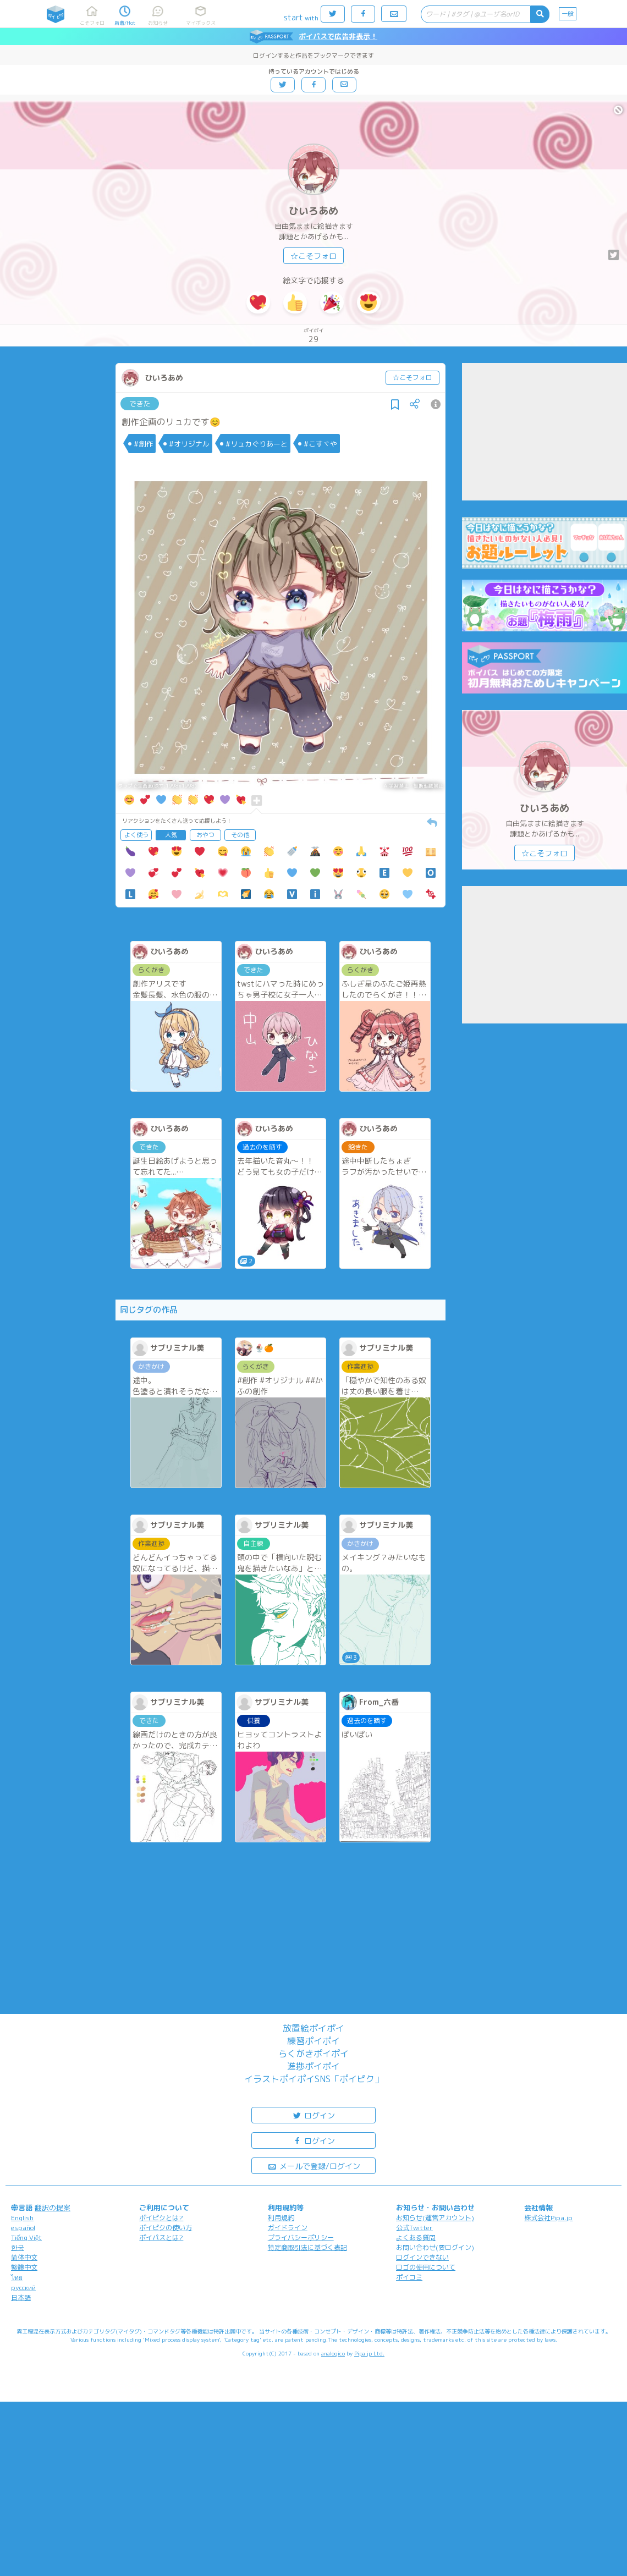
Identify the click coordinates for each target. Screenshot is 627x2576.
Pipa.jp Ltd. (369, 2353)
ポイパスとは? (161, 2237)
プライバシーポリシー (301, 2237)
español (23, 2227)
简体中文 (24, 2257)
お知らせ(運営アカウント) (435, 2217)
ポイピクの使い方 (165, 2227)
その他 (240, 834)
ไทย (17, 2277)
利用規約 (281, 2217)
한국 (17, 2247)
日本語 (21, 2297)
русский (23, 2287)
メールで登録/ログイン (313, 2165)
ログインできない (422, 2257)
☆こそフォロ (313, 256)
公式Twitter (414, 2227)
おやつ (205, 834)
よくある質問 (416, 2237)
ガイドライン (287, 2227)
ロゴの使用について (425, 2267)
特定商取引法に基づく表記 (307, 2247)
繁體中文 (24, 2267)
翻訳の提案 (52, 2207)
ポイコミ (409, 2277)
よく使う (136, 834)
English (22, 2217)
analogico (333, 2353)
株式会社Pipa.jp (548, 2217)
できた (140, 404)
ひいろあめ (313, 211)
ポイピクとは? (161, 2217)
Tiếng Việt (26, 2237)
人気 (171, 834)
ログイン (313, 2115)
